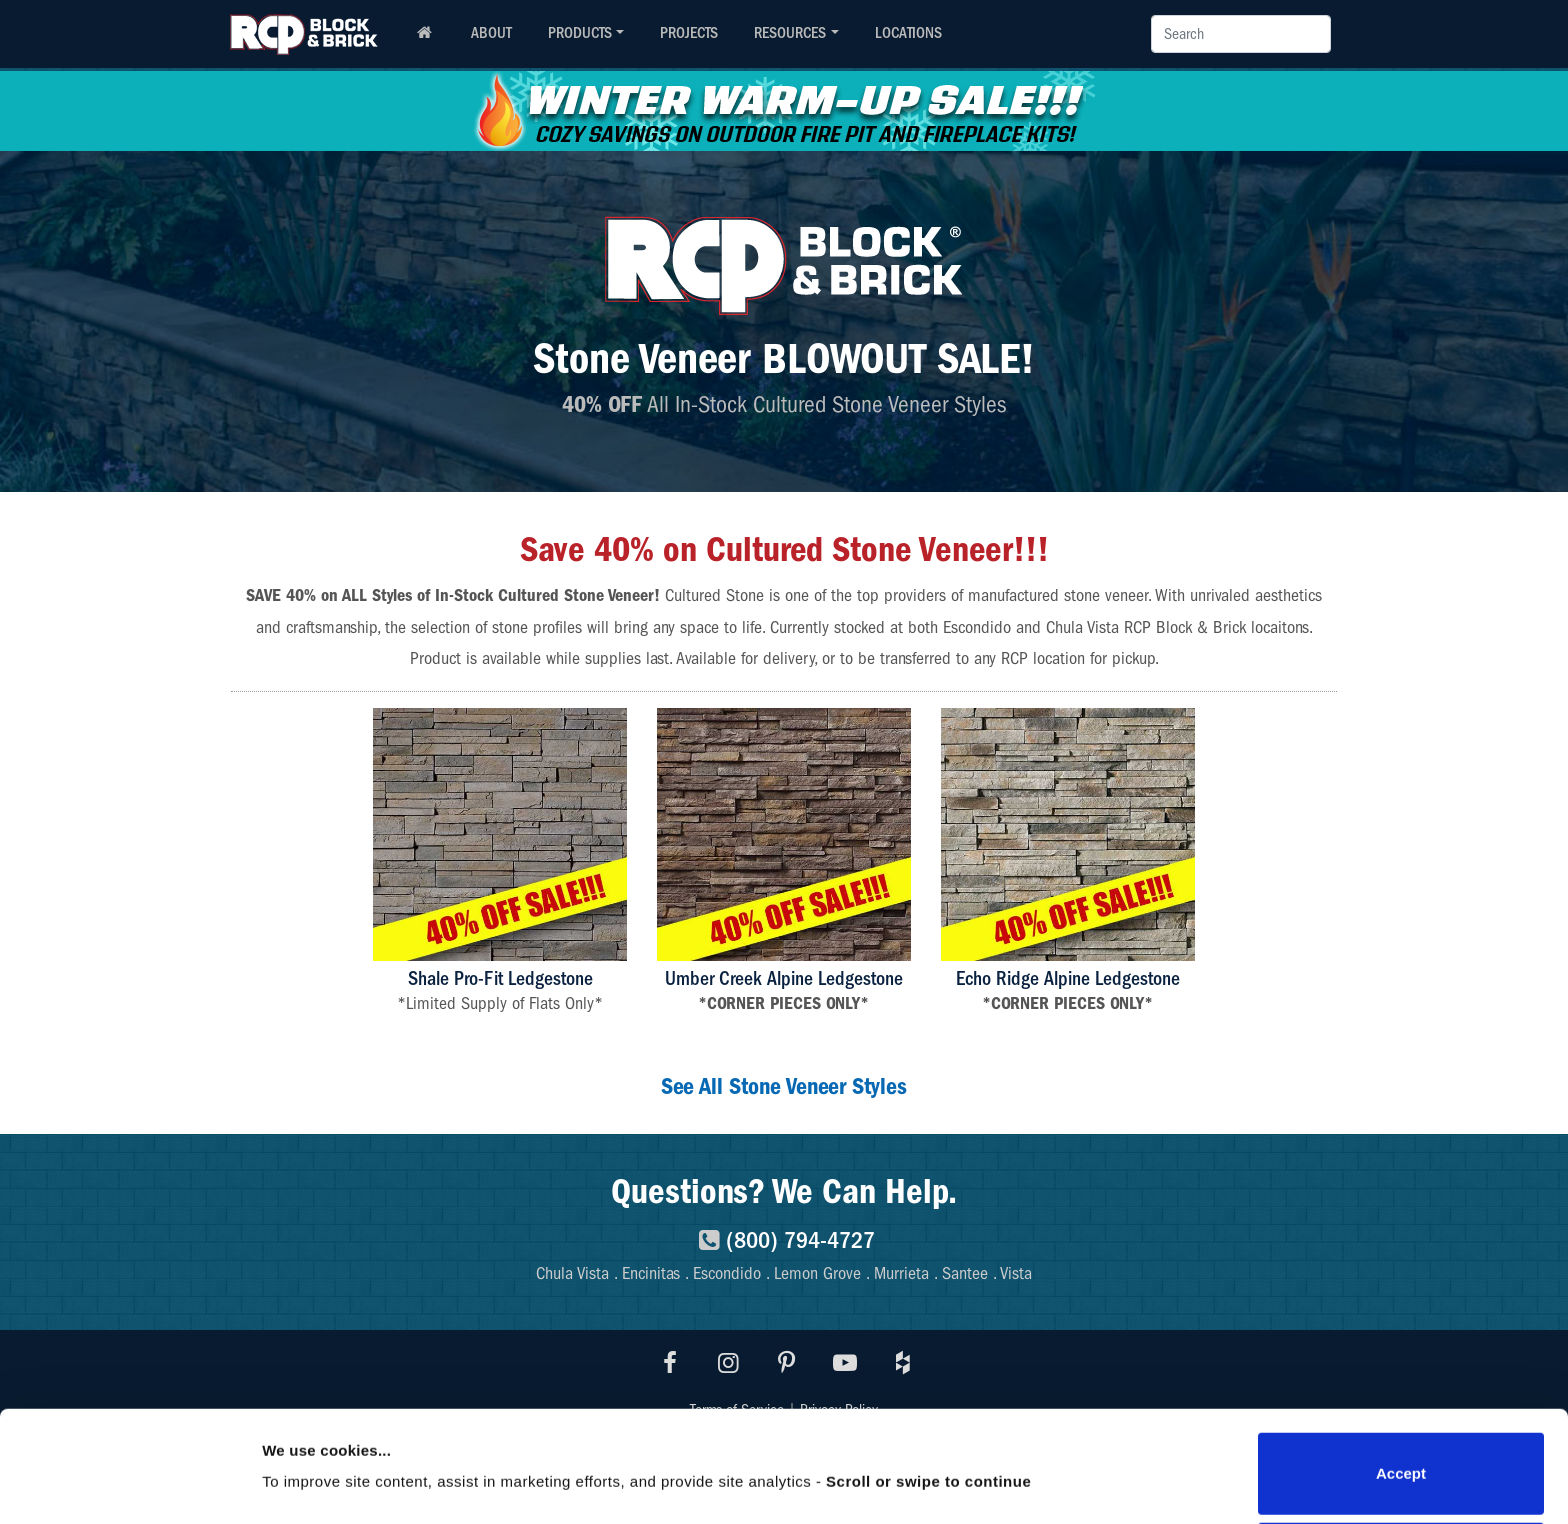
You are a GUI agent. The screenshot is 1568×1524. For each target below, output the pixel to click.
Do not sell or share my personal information (1401, 1458)
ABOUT (491, 33)
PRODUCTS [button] (580, 33)
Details (287, 1432)
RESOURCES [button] (790, 33)
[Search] (1241, 34)
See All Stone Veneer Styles (784, 1086)
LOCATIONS (908, 33)
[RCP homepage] (424, 34)
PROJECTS (689, 33)
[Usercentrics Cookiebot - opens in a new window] (129, 1485)
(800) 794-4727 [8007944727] (784, 1240)
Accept (1401, 1369)
